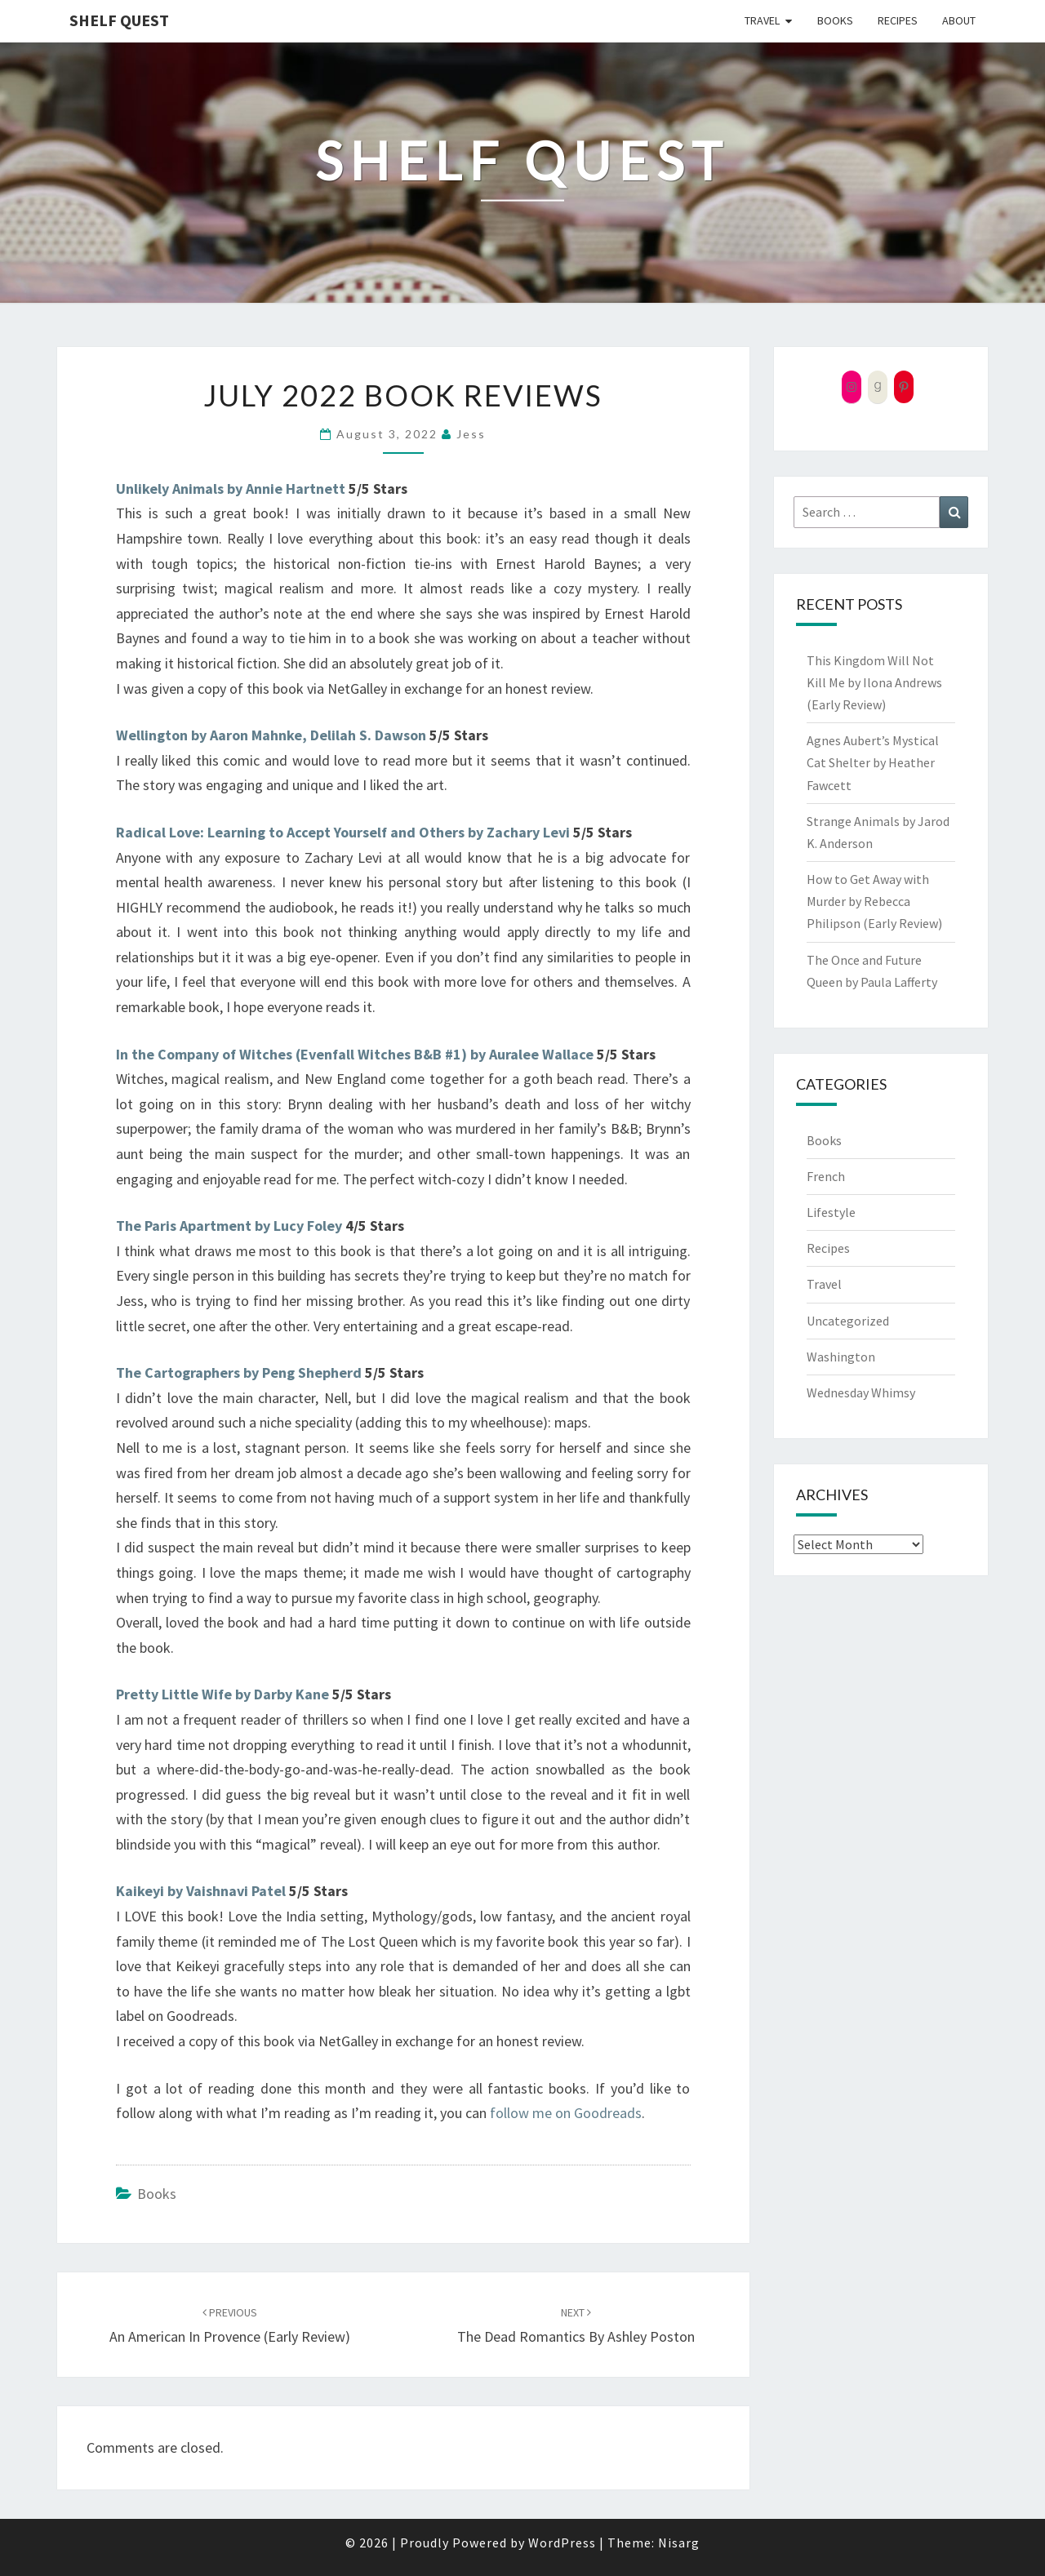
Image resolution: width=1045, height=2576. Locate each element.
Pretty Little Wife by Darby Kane (222, 1694)
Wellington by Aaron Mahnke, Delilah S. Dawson (271, 735)
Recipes (898, 20)
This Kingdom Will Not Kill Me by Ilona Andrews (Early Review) (874, 682)
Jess (471, 434)
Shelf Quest (119, 20)
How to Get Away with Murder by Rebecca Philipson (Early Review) (874, 901)
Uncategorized (848, 1320)
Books (835, 20)
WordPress (562, 2542)
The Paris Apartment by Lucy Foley (229, 1225)
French (826, 1176)
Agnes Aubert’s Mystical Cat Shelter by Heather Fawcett (873, 762)
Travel (762, 20)
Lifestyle (831, 1212)
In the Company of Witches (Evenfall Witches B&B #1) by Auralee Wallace (355, 1054)
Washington (841, 1356)
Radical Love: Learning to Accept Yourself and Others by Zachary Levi (343, 832)
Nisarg (679, 2542)
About (959, 20)
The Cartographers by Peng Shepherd (239, 1372)
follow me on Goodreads (566, 2112)
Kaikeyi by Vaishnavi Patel (201, 1890)
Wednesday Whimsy (861, 1392)
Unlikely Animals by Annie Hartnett (230, 488)
